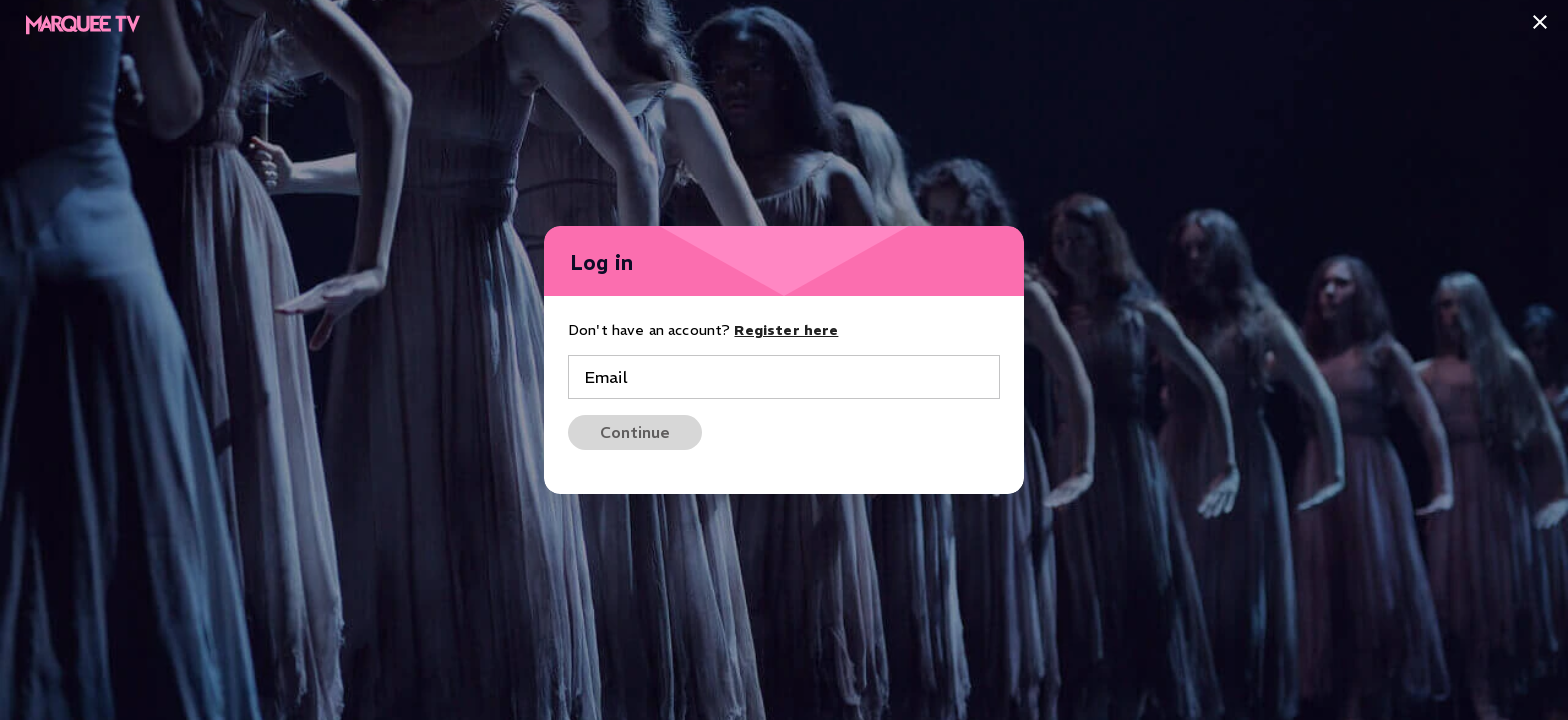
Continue (635, 432)
